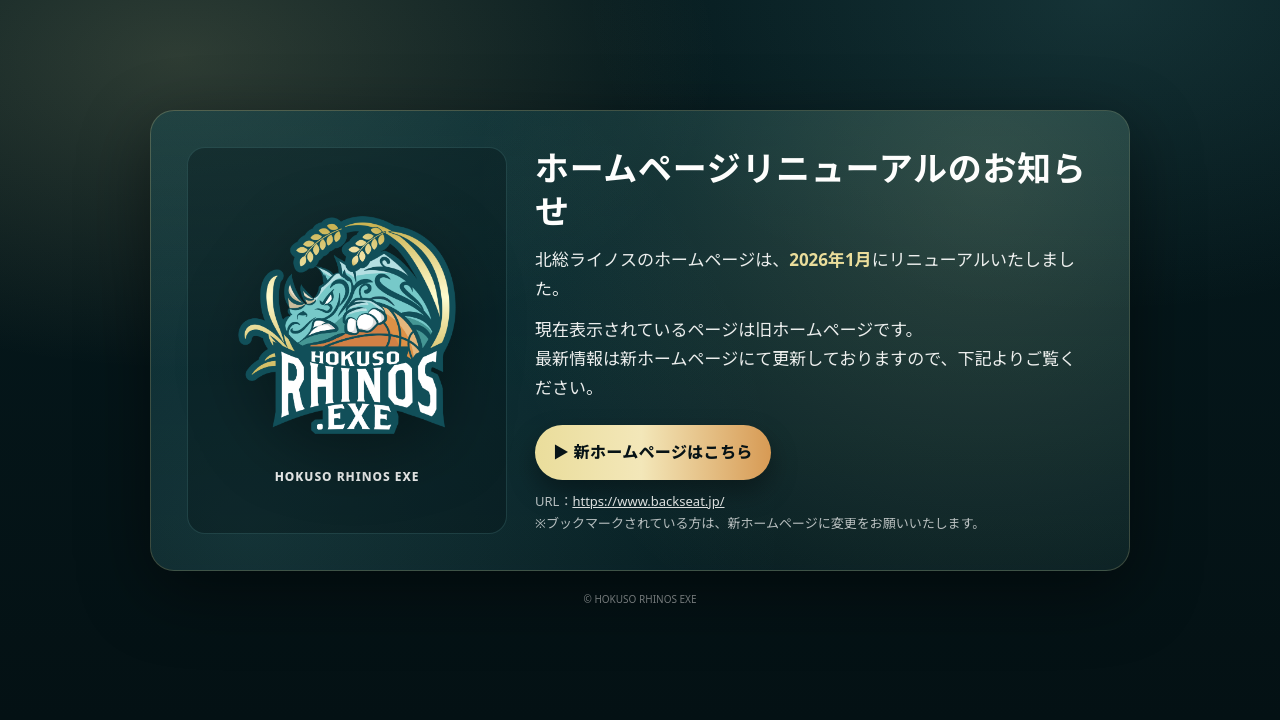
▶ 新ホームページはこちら (653, 452)
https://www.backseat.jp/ (648, 501)
